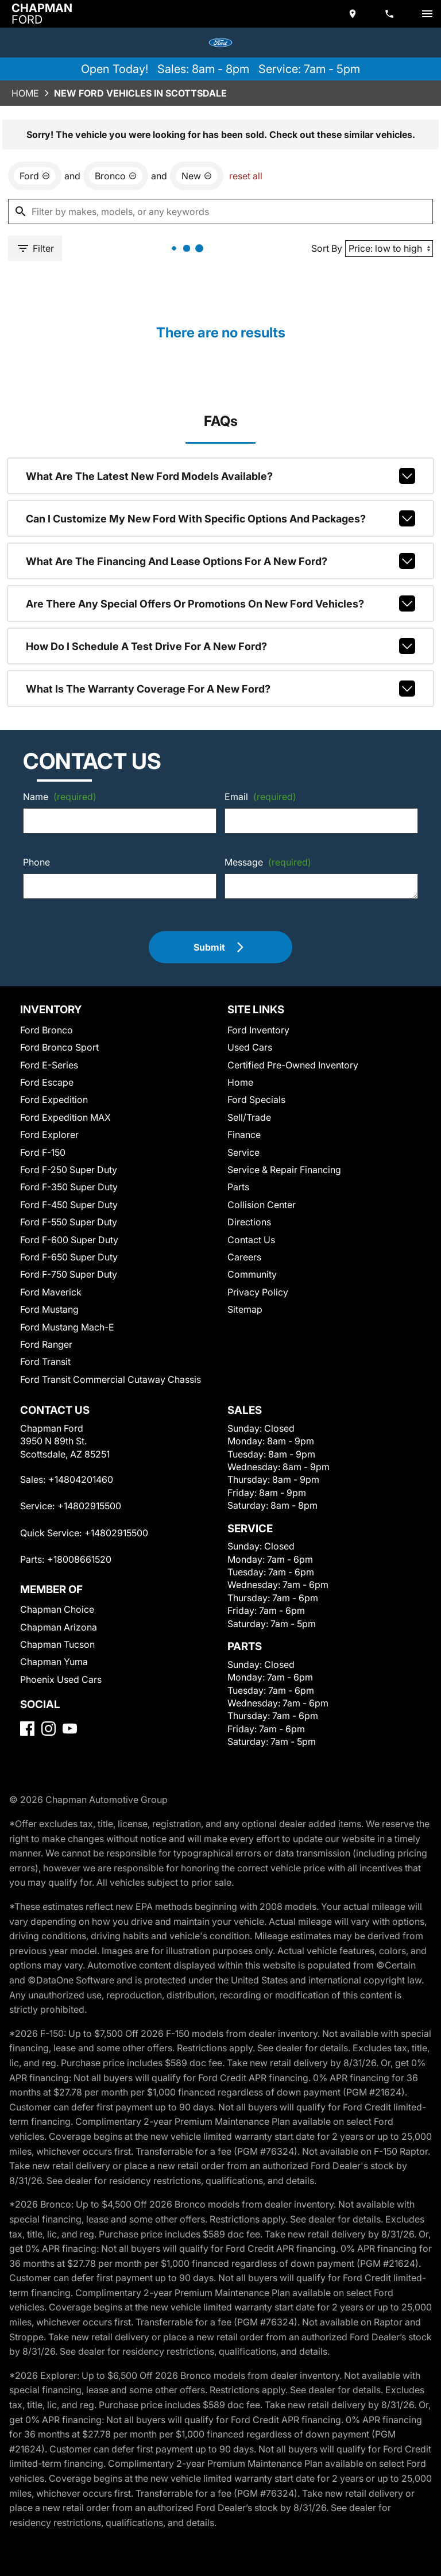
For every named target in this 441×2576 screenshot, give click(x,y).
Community (252, 1274)
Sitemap (244, 1309)
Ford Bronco (46, 1030)
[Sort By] (389, 248)
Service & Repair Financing (284, 1169)
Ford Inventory (258, 1030)
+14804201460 (80, 1479)
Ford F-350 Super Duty (69, 1187)
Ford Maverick (51, 1292)
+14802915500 (89, 1506)
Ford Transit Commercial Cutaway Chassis (110, 1379)
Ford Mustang (49, 1309)
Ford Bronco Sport (59, 1047)
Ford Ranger (46, 1344)
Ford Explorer (49, 1134)
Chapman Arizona (58, 1627)
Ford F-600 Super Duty (69, 1239)
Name (59, 796)
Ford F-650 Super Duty (69, 1257)
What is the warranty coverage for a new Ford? (221, 688)
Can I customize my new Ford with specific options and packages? (221, 518)
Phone (36, 862)
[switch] (427, 14)
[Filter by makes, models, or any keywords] (220, 211)
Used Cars (249, 1047)
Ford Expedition (54, 1099)
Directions (249, 1222)
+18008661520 (79, 1559)
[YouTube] (69, 1728)
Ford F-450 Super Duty (69, 1204)
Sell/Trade (249, 1117)
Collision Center (261, 1204)
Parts (238, 1187)
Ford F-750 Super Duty (68, 1274)
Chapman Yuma (54, 1661)
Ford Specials (256, 1099)
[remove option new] (197, 175)
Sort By (326, 248)
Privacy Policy (257, 1292)
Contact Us (251, 1239)
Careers (244, 1257)
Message (268, 862)
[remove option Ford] (35, 175)
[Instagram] (48, 1728)
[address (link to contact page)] (354, 14)
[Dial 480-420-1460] (390, 14)
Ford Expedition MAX (65, 1117)
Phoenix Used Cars (61, 1679)
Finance (244, 1134)
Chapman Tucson (57, 1644)
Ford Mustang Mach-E (67, 1327)
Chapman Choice (57, 1609)
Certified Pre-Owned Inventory (292, 1065)
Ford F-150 (42, 1152)
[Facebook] (27, 1728)
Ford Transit (45, 1361)
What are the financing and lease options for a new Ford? (221, 561)
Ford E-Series (49, 1065)
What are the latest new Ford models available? (221, 476)
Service (243, 1152)
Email (260, 796)
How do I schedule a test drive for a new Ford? (221, 646)
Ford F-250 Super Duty (68, 1169)
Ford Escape (47, 1082)
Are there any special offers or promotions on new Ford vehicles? (221, 603)
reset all (245, 176)
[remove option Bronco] (115, 175)
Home (25, 93)
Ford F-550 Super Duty (68, 1222)
